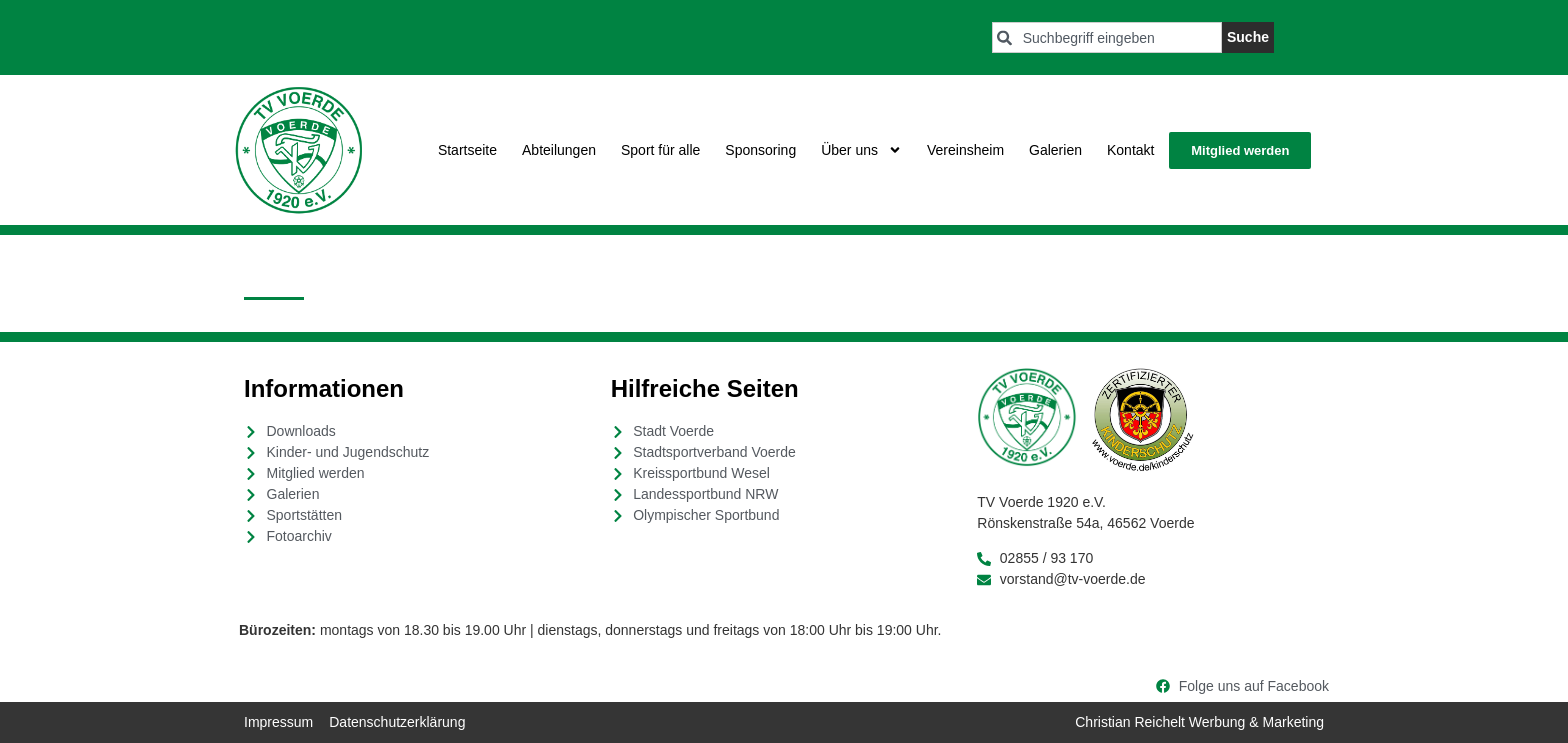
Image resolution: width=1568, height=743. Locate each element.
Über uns (861, 150)
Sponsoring (760, 150)
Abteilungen (559, 150)
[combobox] (1107, 37)
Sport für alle (660, 150)
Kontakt (1130, 150)
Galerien (1055, 150)
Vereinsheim (965, 150)
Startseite (467, 150)
